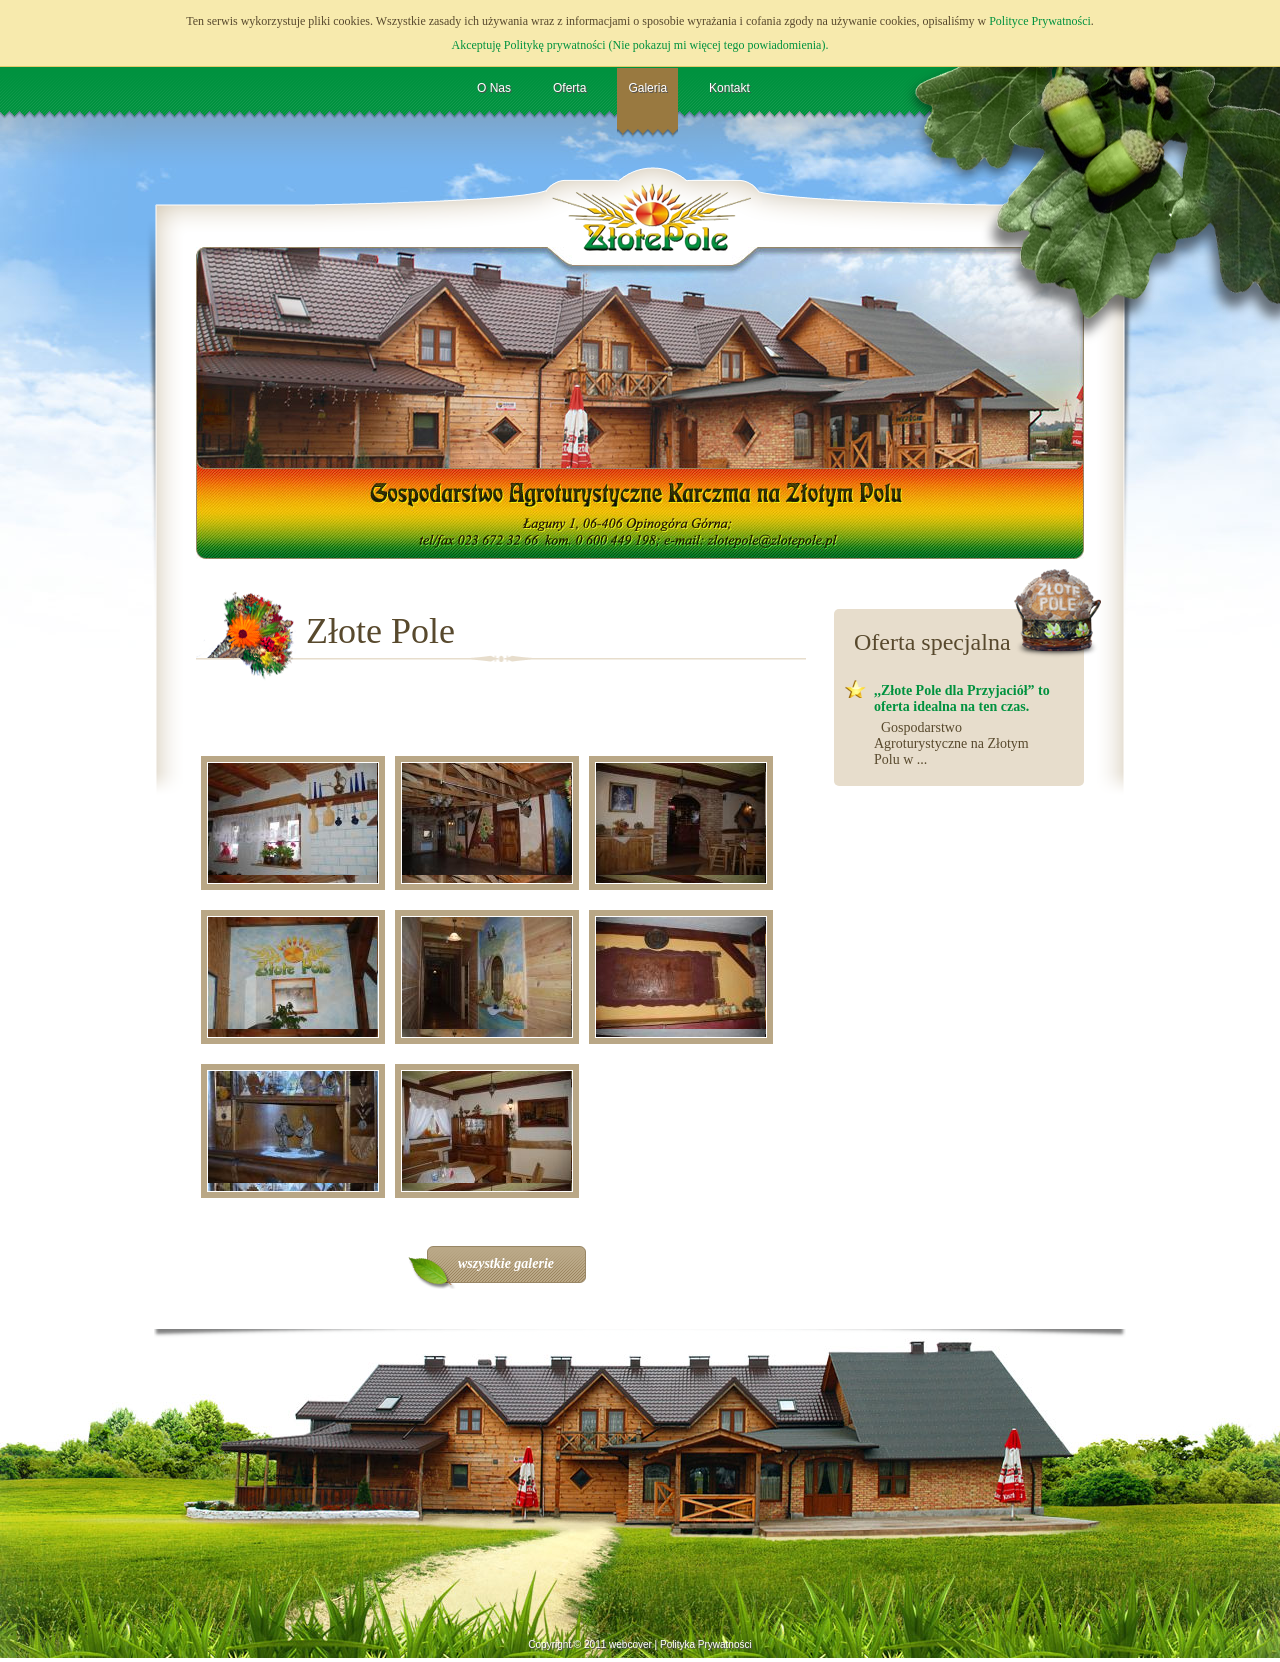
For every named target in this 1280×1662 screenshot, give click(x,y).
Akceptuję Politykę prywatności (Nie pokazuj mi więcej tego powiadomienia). (640, 45)
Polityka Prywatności (706, 1644)
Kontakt (729, 88)
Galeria (647, 88)
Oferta (569, 88)
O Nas (494, 88)
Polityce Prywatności (1040, 21)
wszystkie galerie (506, 1263)
